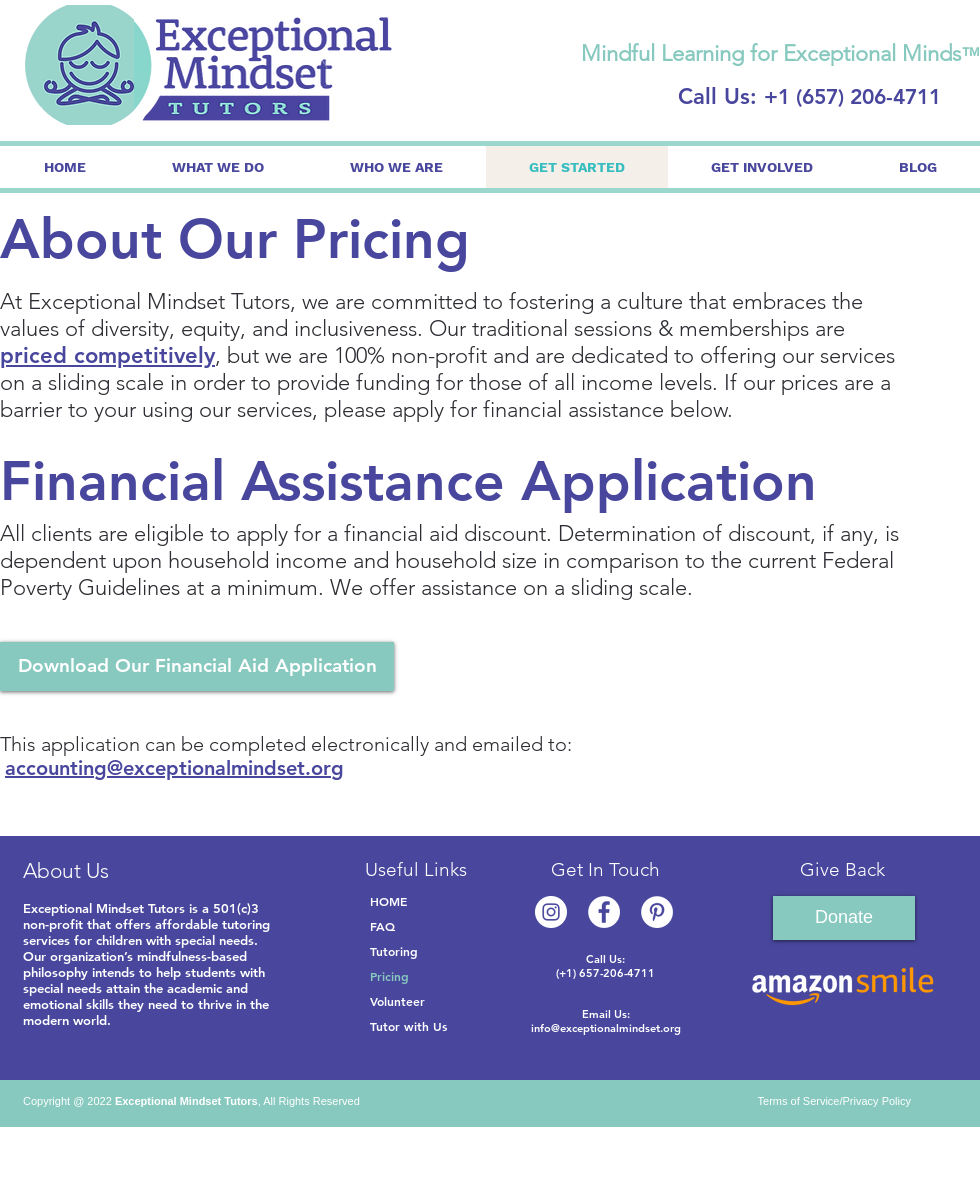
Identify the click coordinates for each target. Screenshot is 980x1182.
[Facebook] (604, 912)
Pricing (389, 976)
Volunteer (397, 1001)
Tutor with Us (408, 1026)
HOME (388, 901)
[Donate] (844, 918)
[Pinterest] (657, 912)
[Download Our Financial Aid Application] (197, 666)
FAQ (382, 926)
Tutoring (394, 951)
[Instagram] (551, 912)
